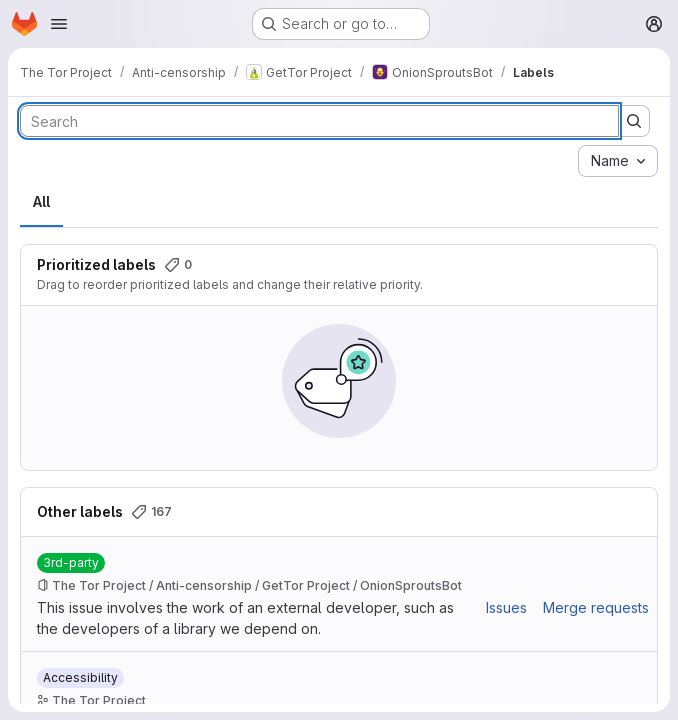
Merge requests (596, 607)
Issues (506, 607)
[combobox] (618, 161)
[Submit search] (634, 121)
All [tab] (41, 201)
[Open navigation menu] (59, 24)
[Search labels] (319, 121)
